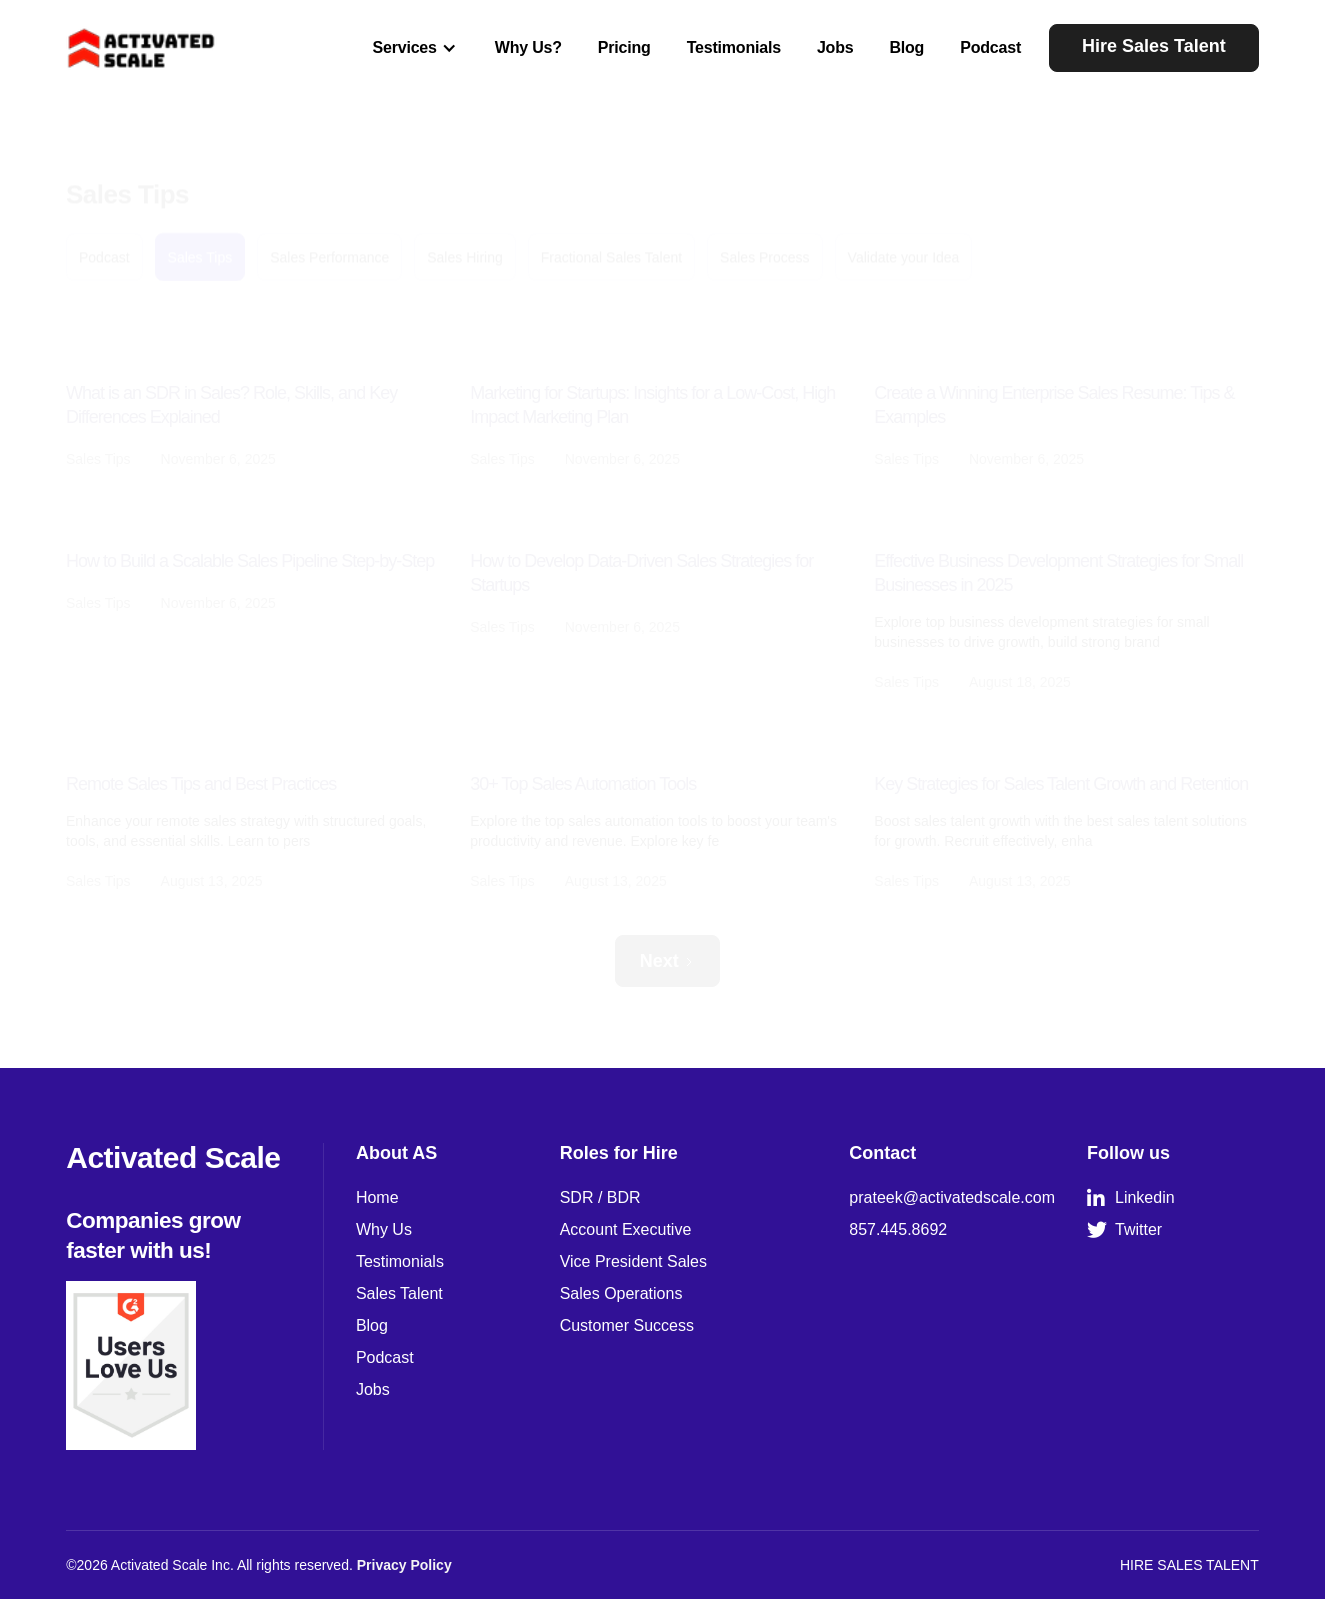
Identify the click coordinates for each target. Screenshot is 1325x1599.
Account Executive (626, 1229)
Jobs (835, 47)
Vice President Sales (633, 1261)
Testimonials (734, 47)
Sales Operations (621, 1293)
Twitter (1124, 1230)
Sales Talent (399, 1293)
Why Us (384, 1229)
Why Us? (528, 47)
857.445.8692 (898, 1229)
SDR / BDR (600, 1197)
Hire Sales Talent (1154, 46)
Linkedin (1131, 1198)
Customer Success (627, 1325)
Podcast (990, 47)
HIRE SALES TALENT (1189, 1565)
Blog (906, 47)
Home (377, 1197)
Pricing (624, 47)
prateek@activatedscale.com (952, 1197)
